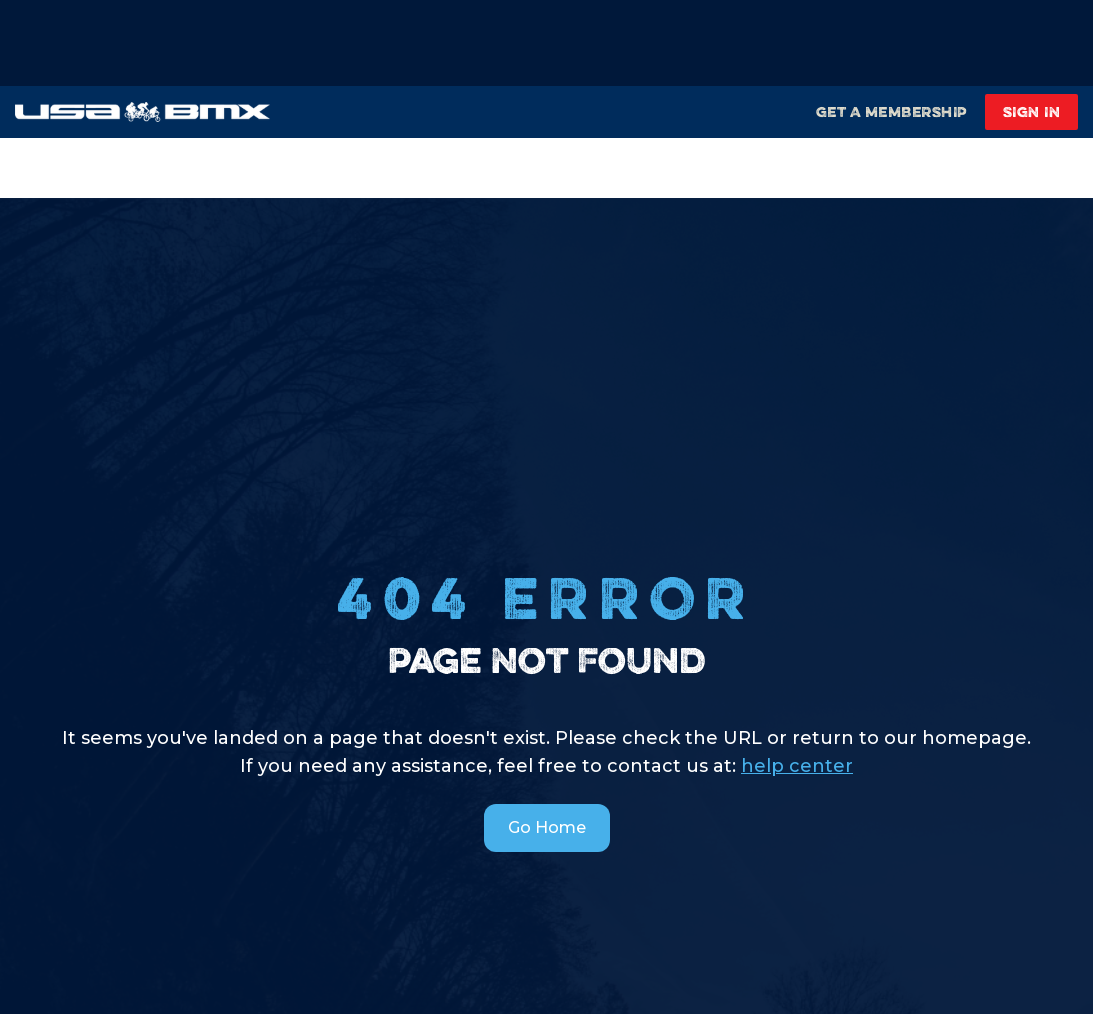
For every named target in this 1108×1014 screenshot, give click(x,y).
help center (797, 766)
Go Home (547, 827)
